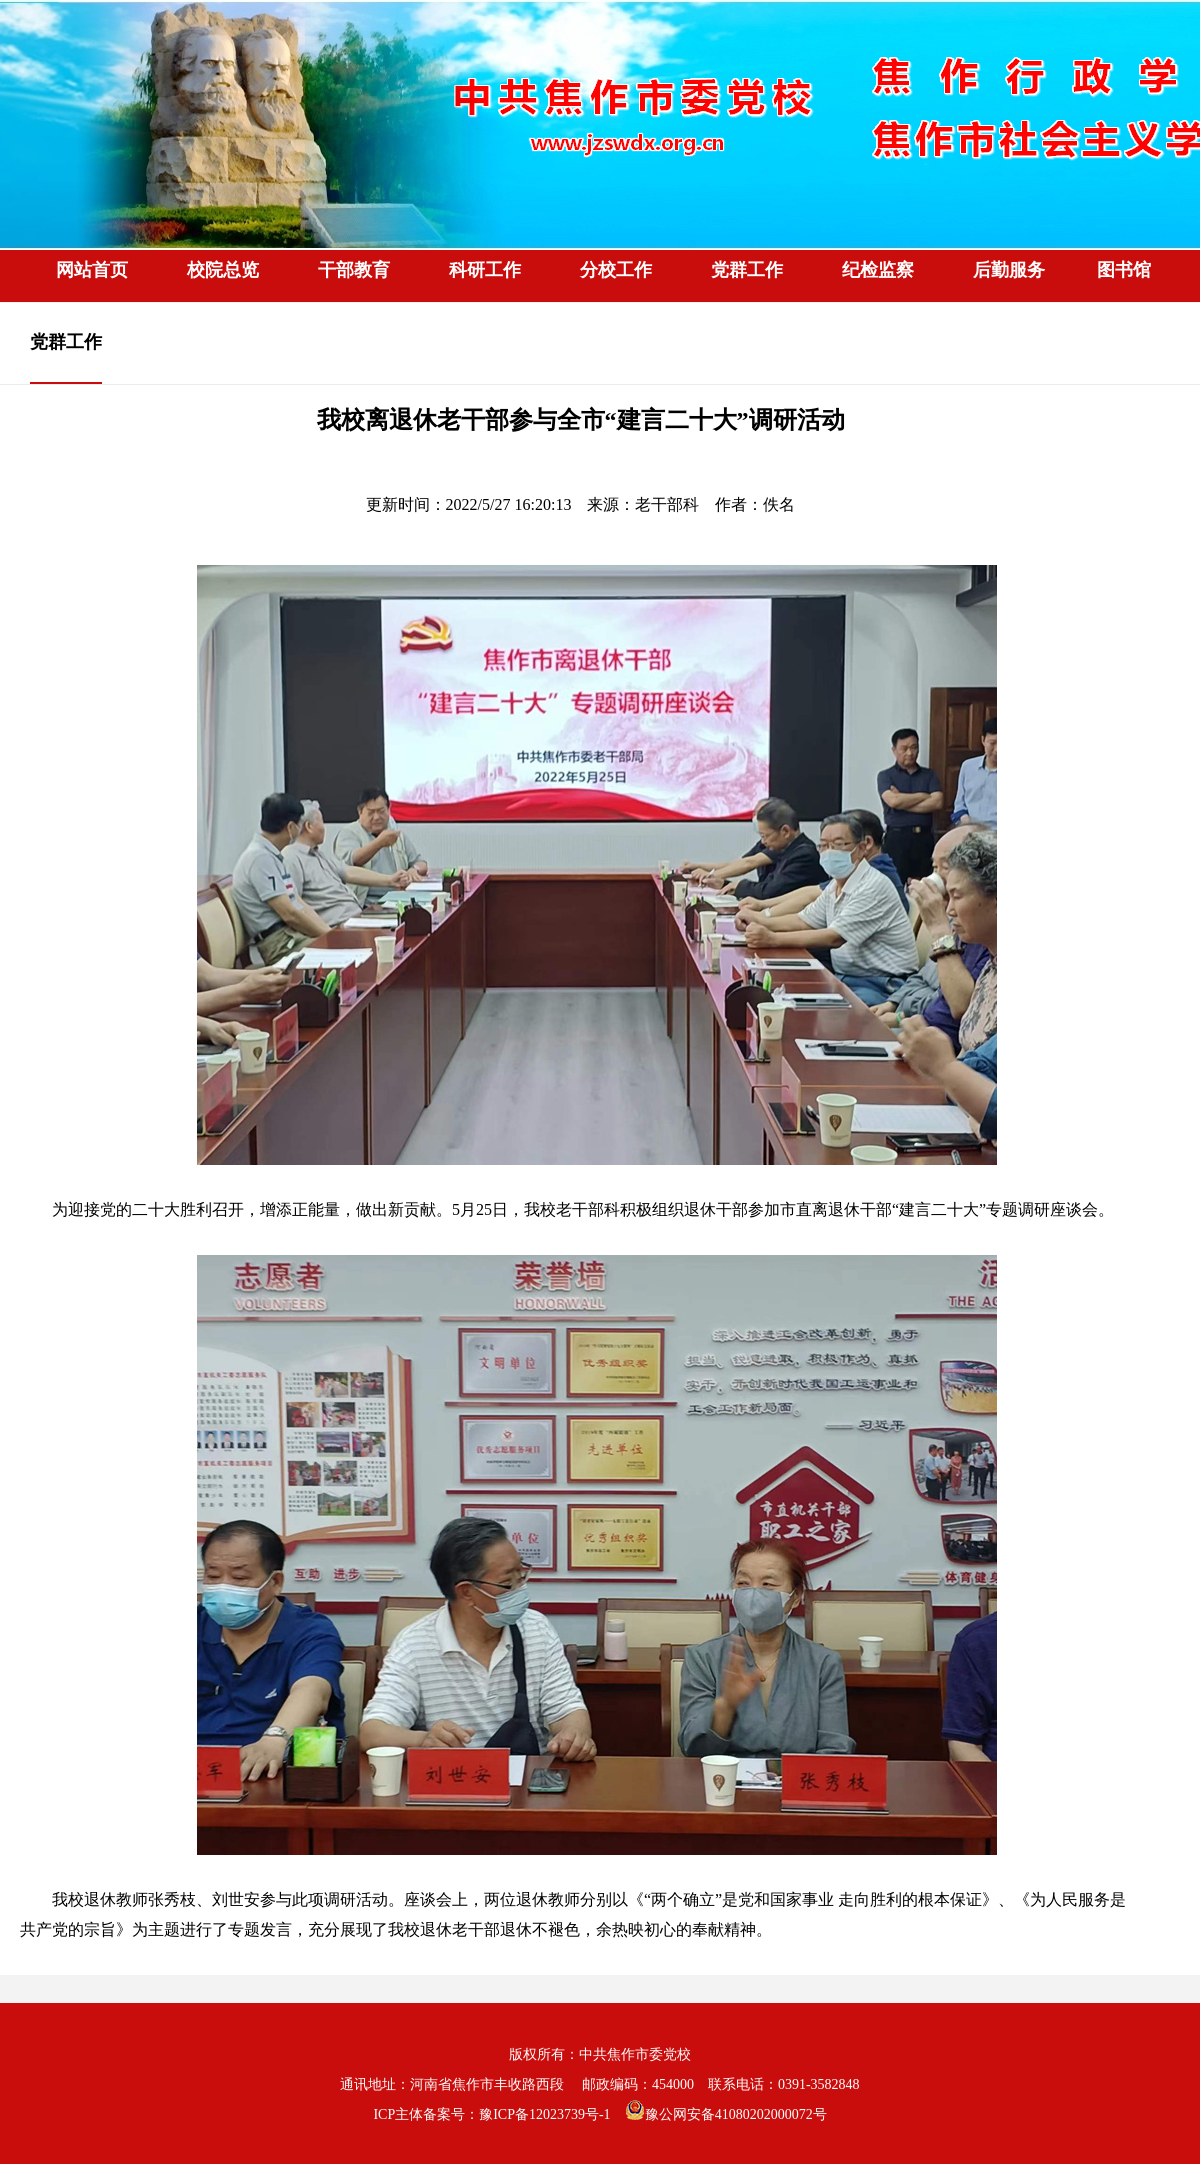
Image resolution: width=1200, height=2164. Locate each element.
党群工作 (747, 270)
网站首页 (92, 270)
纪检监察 (878, 270)
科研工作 (485, 270)
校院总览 (223, 270)
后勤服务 (1009, 270)
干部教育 (354, 270)
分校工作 (616, 270)
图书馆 (1124, 270)
